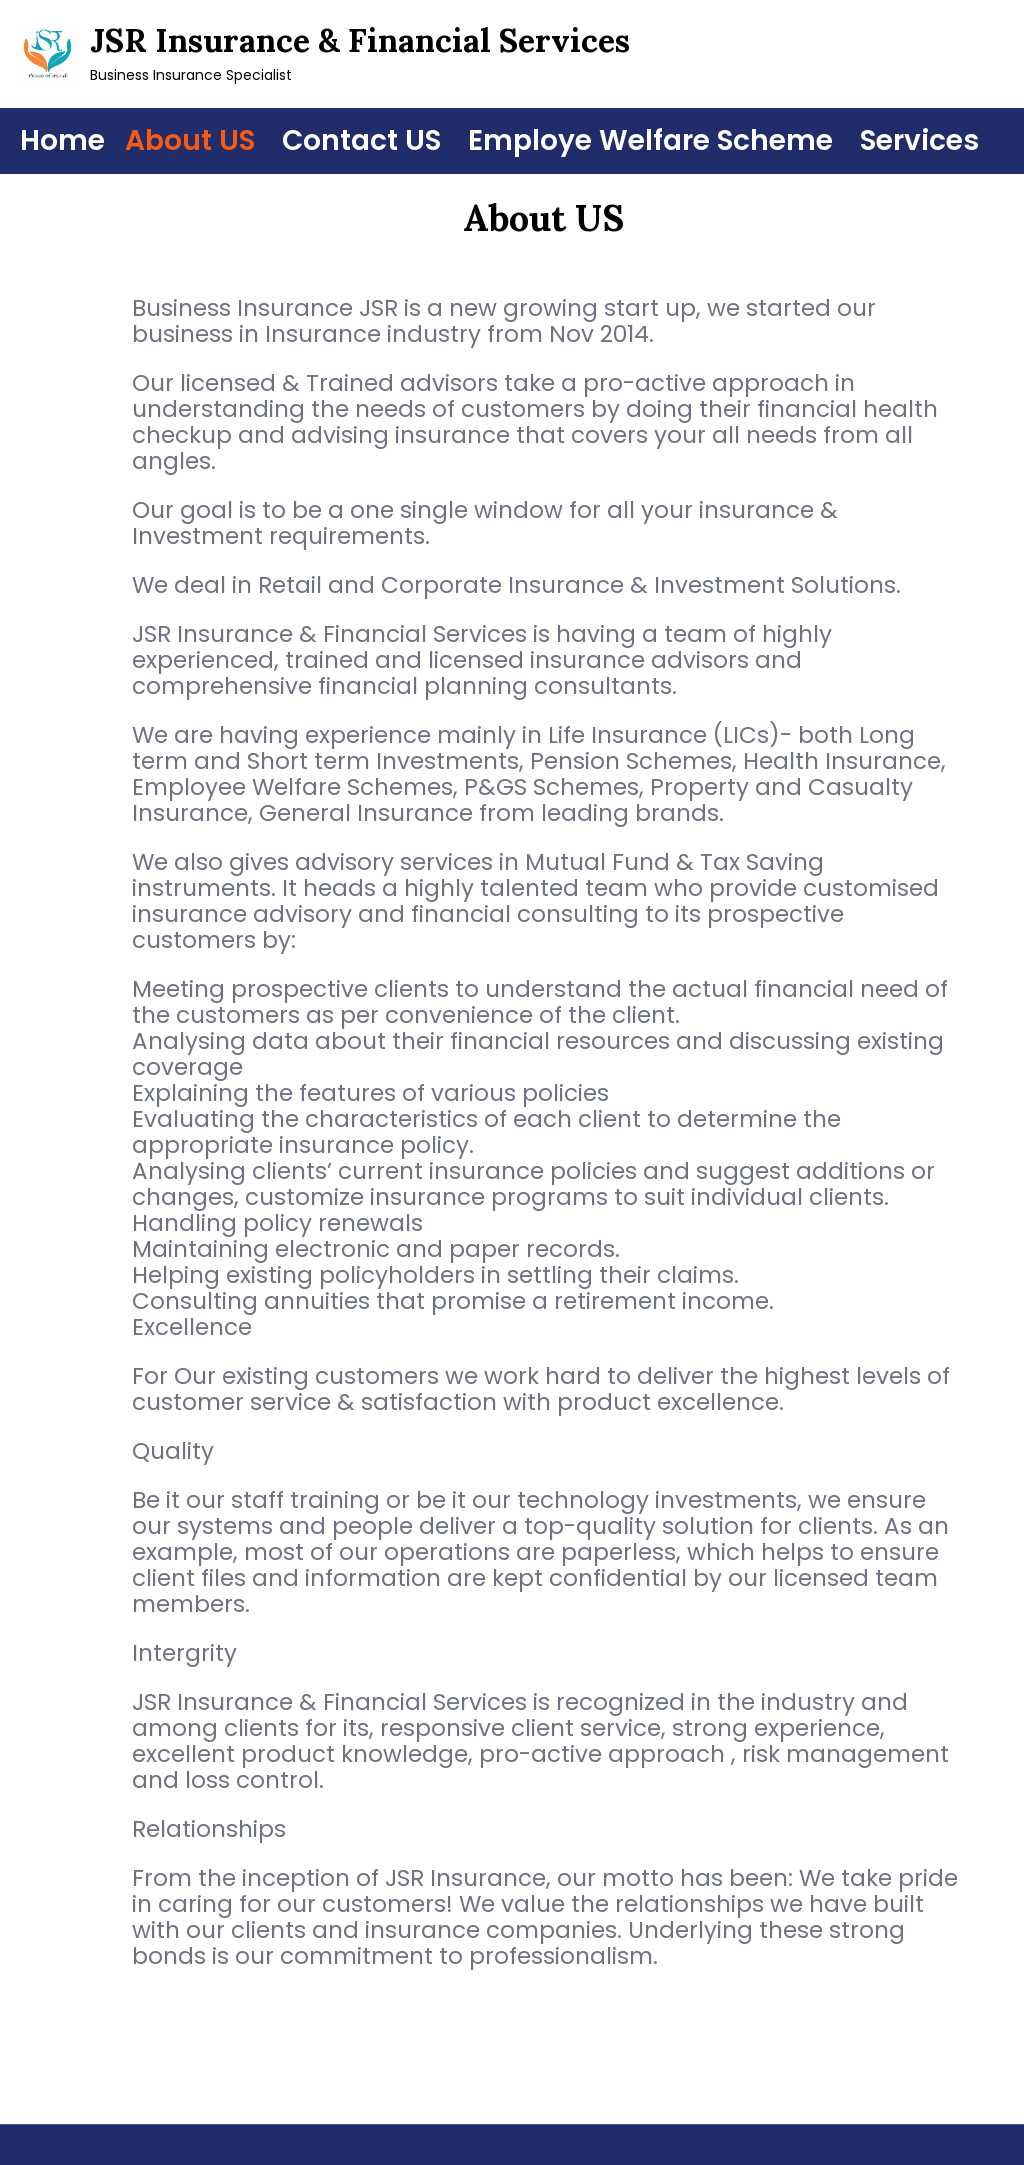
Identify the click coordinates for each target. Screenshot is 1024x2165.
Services (919, 140)
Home (62, 140)
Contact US (361, 140)
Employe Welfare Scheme (650, 140)
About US (190, 140)
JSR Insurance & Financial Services (360, 40)
